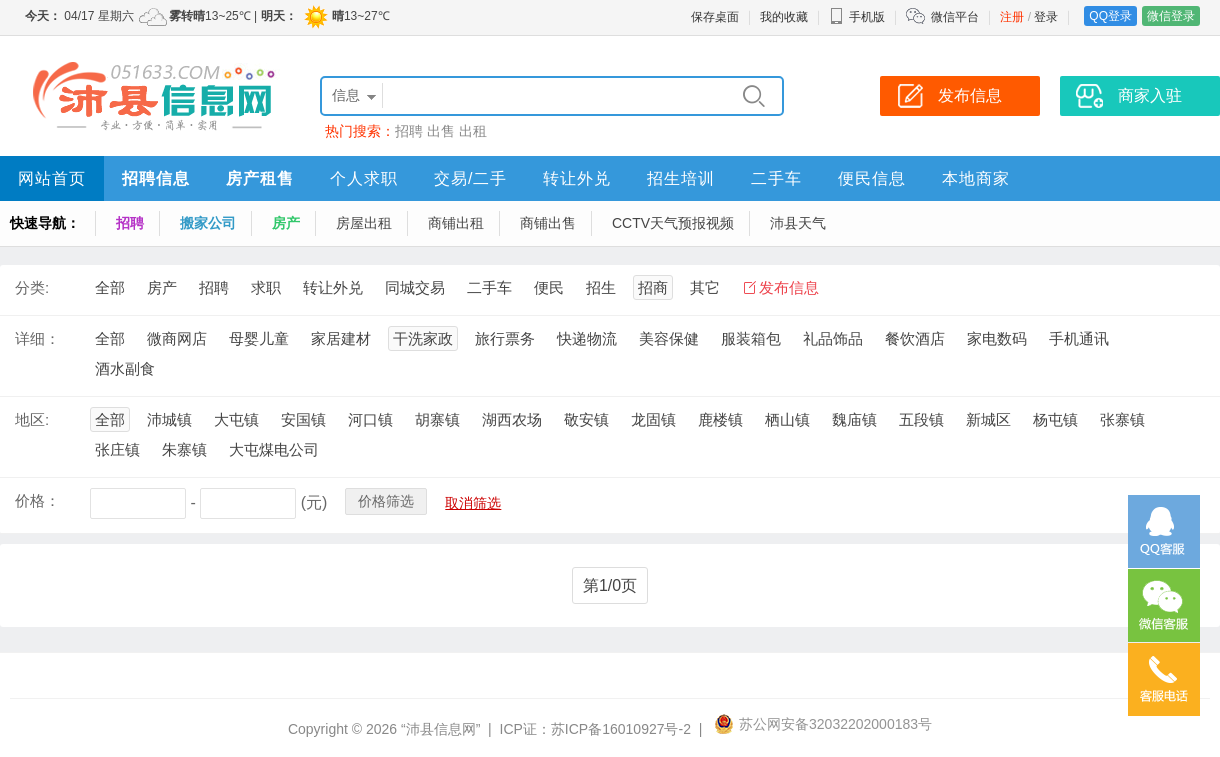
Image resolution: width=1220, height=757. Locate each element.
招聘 (409, 131)
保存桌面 (715, 17)
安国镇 (303, 419)
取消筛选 (473, 503)
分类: (32, 287)
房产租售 (260, 178)
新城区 (988, 419)
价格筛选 (386, 501)
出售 (441, 131)
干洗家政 (423, 338)
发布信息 (789, 287)
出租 (473, 131)
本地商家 (976, 178)
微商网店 (177, 338)
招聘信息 (156, 178)
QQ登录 (1110, 16)
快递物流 (587, 338)
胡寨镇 (437, 419)
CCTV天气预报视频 (673, 223)
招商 (653, 287)
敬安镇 (586, 419)
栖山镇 (787, 419)
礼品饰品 (833, 338)
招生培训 (681, 178)
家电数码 (997, 338)
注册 (1012, 17)
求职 (266, 287)
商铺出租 (456, 223)
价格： (37, 500)
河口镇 (370, 419)
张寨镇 (1122, 419)
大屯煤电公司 (274, 449)
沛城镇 (169, 419)
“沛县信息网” (440, 729)
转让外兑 (577, 178)
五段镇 (921, 419)
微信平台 (955, 17)
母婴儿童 (259, 338)
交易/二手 (470, 178)
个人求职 (364, 178)
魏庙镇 (854, 419)
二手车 (776, 178)
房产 (286, 223)
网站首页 (52, 178)
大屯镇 (236, 419)
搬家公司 (208, 223)
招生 (601, 287)
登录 (1046, 17)
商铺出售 (548, 223)
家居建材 (341, 338)
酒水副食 (125, 368)
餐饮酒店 (915, 338)
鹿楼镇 (720, 419)
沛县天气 (798, 223)
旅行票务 (505, 338)
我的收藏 (784, 17)
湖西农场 (512, 419)
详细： (37, 338)
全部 (110, 287)
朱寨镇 (184, 449)
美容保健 (669, 338)
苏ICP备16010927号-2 (621, 729)
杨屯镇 (1055, 419)
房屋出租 (364, 223)
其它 (705, 287)
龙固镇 (653, 419)
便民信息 (872, 178)
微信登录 (1171, 16)
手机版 (857, 17)
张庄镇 (117, 449)
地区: (32, 419)
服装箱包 (751, 338)
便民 (549, 287)
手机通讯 (1079, 338)
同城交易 (415, 287)
